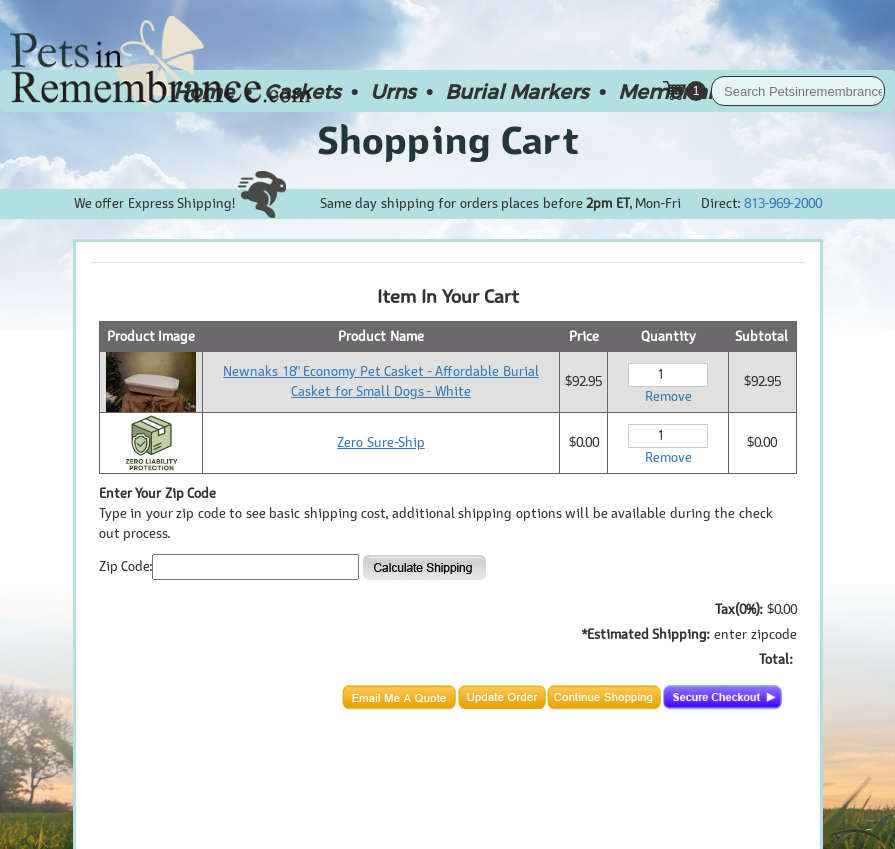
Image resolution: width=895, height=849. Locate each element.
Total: (775, 659)
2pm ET (608, 203)
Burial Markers (516, 91)
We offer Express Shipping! (180, 203)
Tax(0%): (738, 609)
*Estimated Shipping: (646, 634)
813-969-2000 (783, 203)
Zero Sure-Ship (381, 442)
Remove (668, 396)
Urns (392, 91)
